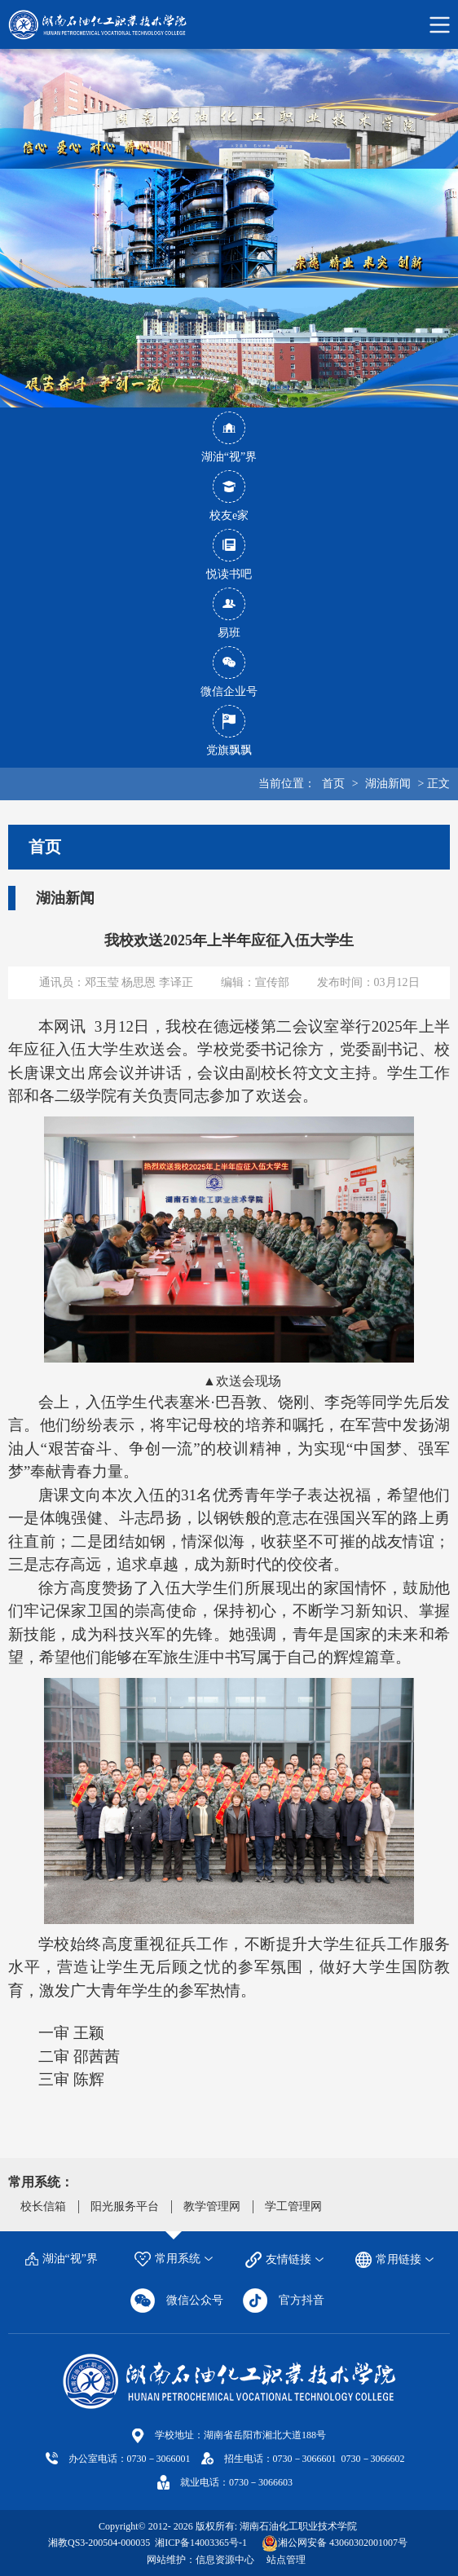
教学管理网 (211, 2206)
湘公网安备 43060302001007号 (342, 2542)
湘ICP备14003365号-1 (199, 2542)
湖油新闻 (388, 783)
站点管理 (286, 2559)
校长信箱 (43, 2206)
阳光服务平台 (124, 2206)
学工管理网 (293, 2206)
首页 (333, 783)
